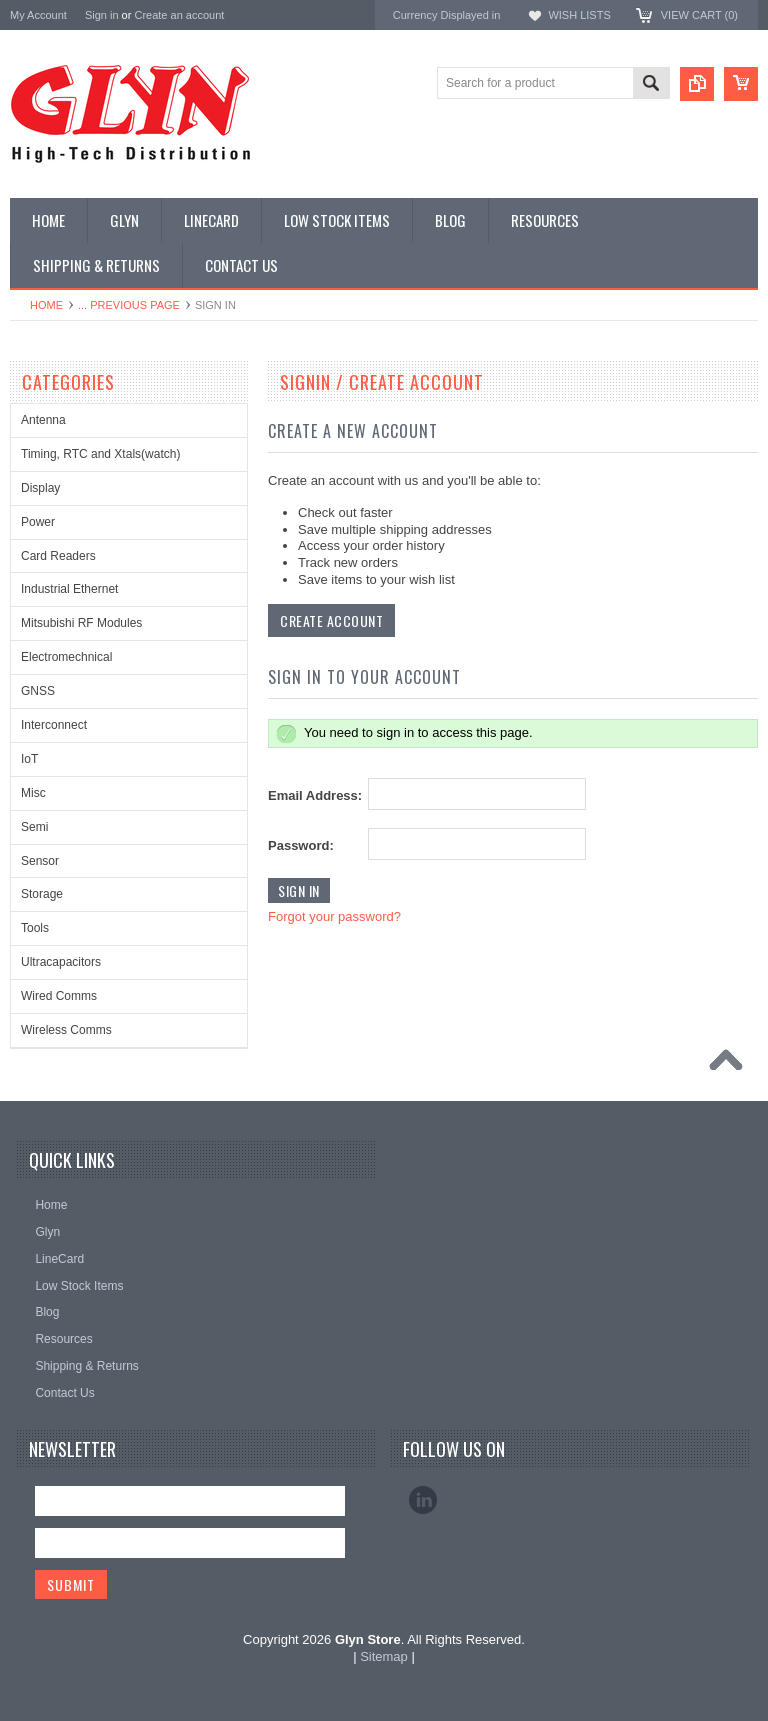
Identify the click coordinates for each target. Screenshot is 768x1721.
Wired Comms (59, 996)
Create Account (331, 620)
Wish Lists (579, 15)
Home (46, 305)
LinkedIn (423, 1500)
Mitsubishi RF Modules (81, 623)
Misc (33, 793)
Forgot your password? (334, 916)
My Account (38, 15)
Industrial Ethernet (69, 589)
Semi (34, 827)
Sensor (40, 861)
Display (40, 488)
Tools (35, 928)
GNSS (38, 691)
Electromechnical (66, 657)
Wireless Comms (66, 1030)
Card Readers (58, 556)
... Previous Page (129, 305)
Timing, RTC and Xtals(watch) (100, 454)
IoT (29, 759)
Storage (42, 894)
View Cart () (699, 15)
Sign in (102, 15)
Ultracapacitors (61, 962)
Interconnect (54, 725)
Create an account (179, 15)
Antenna (43, 420)
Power (38, 522)
